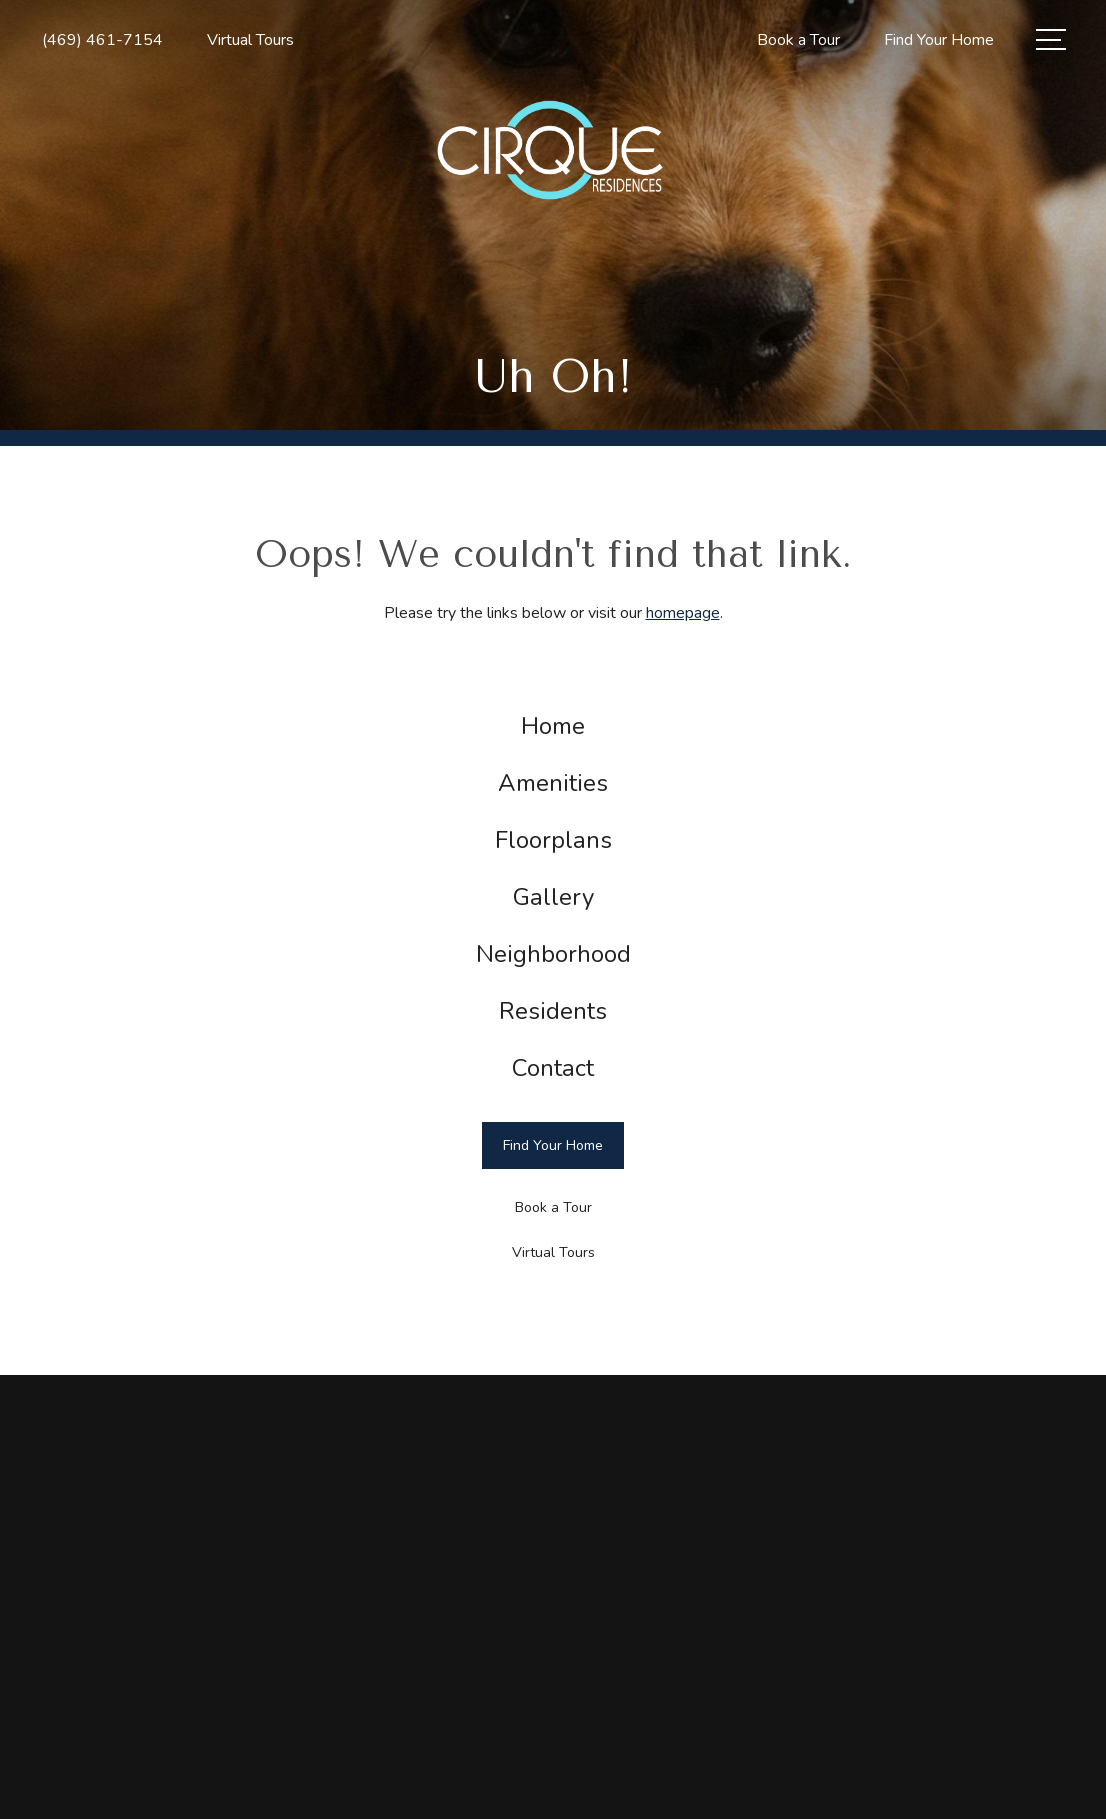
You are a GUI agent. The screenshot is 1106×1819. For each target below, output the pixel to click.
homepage (683, 613)
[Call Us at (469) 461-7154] (102, 40)
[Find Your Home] (553, 1145)
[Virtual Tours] (553, 1252)
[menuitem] (553, 726)
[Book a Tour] (553, 1208)
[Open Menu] (1051, 39)
